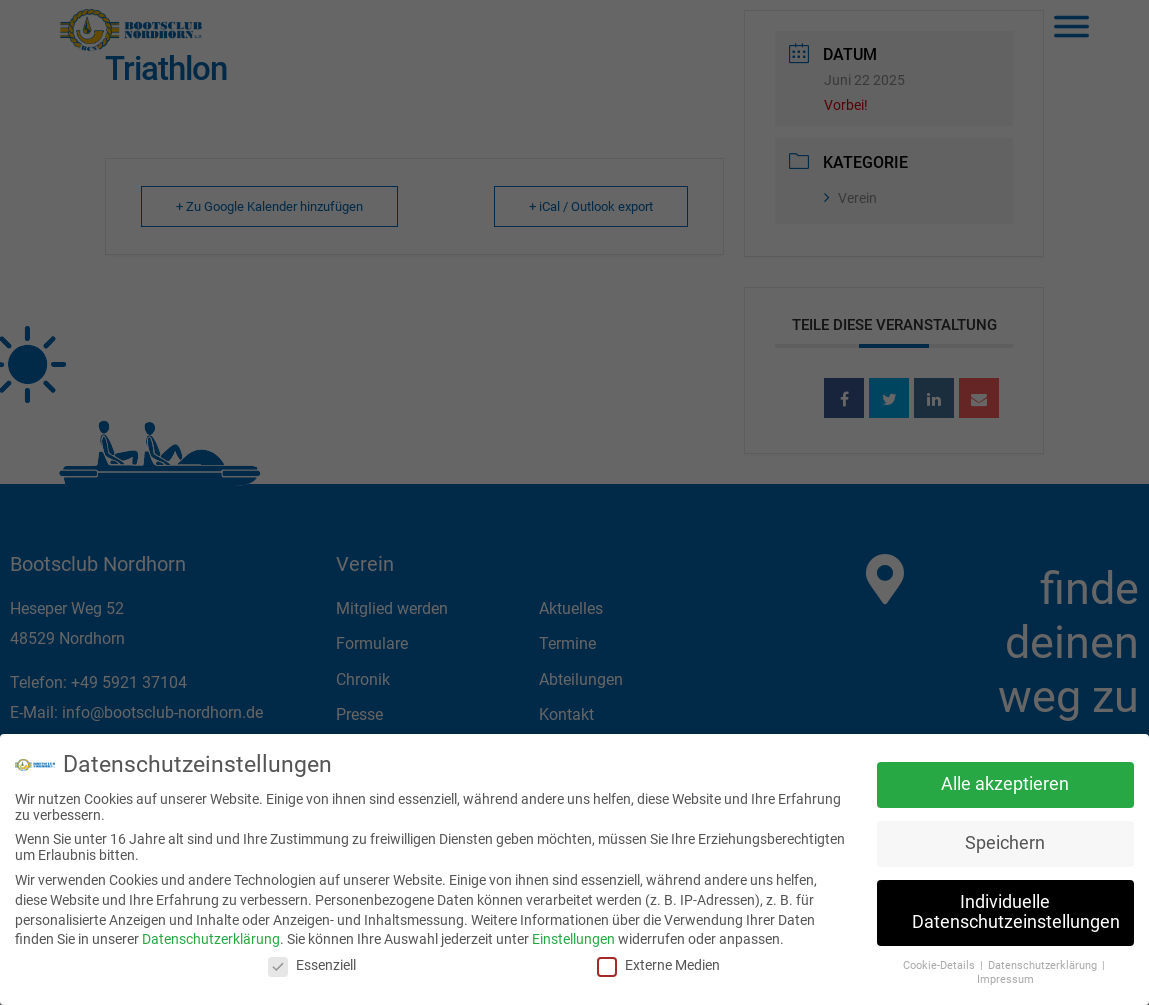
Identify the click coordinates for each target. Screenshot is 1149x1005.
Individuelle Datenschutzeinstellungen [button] (1016, 908)
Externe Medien (658, 960)
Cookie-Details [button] (940, 960)
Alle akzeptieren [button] (1005, 780)
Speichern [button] (1005, 839)
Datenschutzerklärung (211, 935)
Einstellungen (573, 935)
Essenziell (312, 960)
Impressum (1005, 975)
